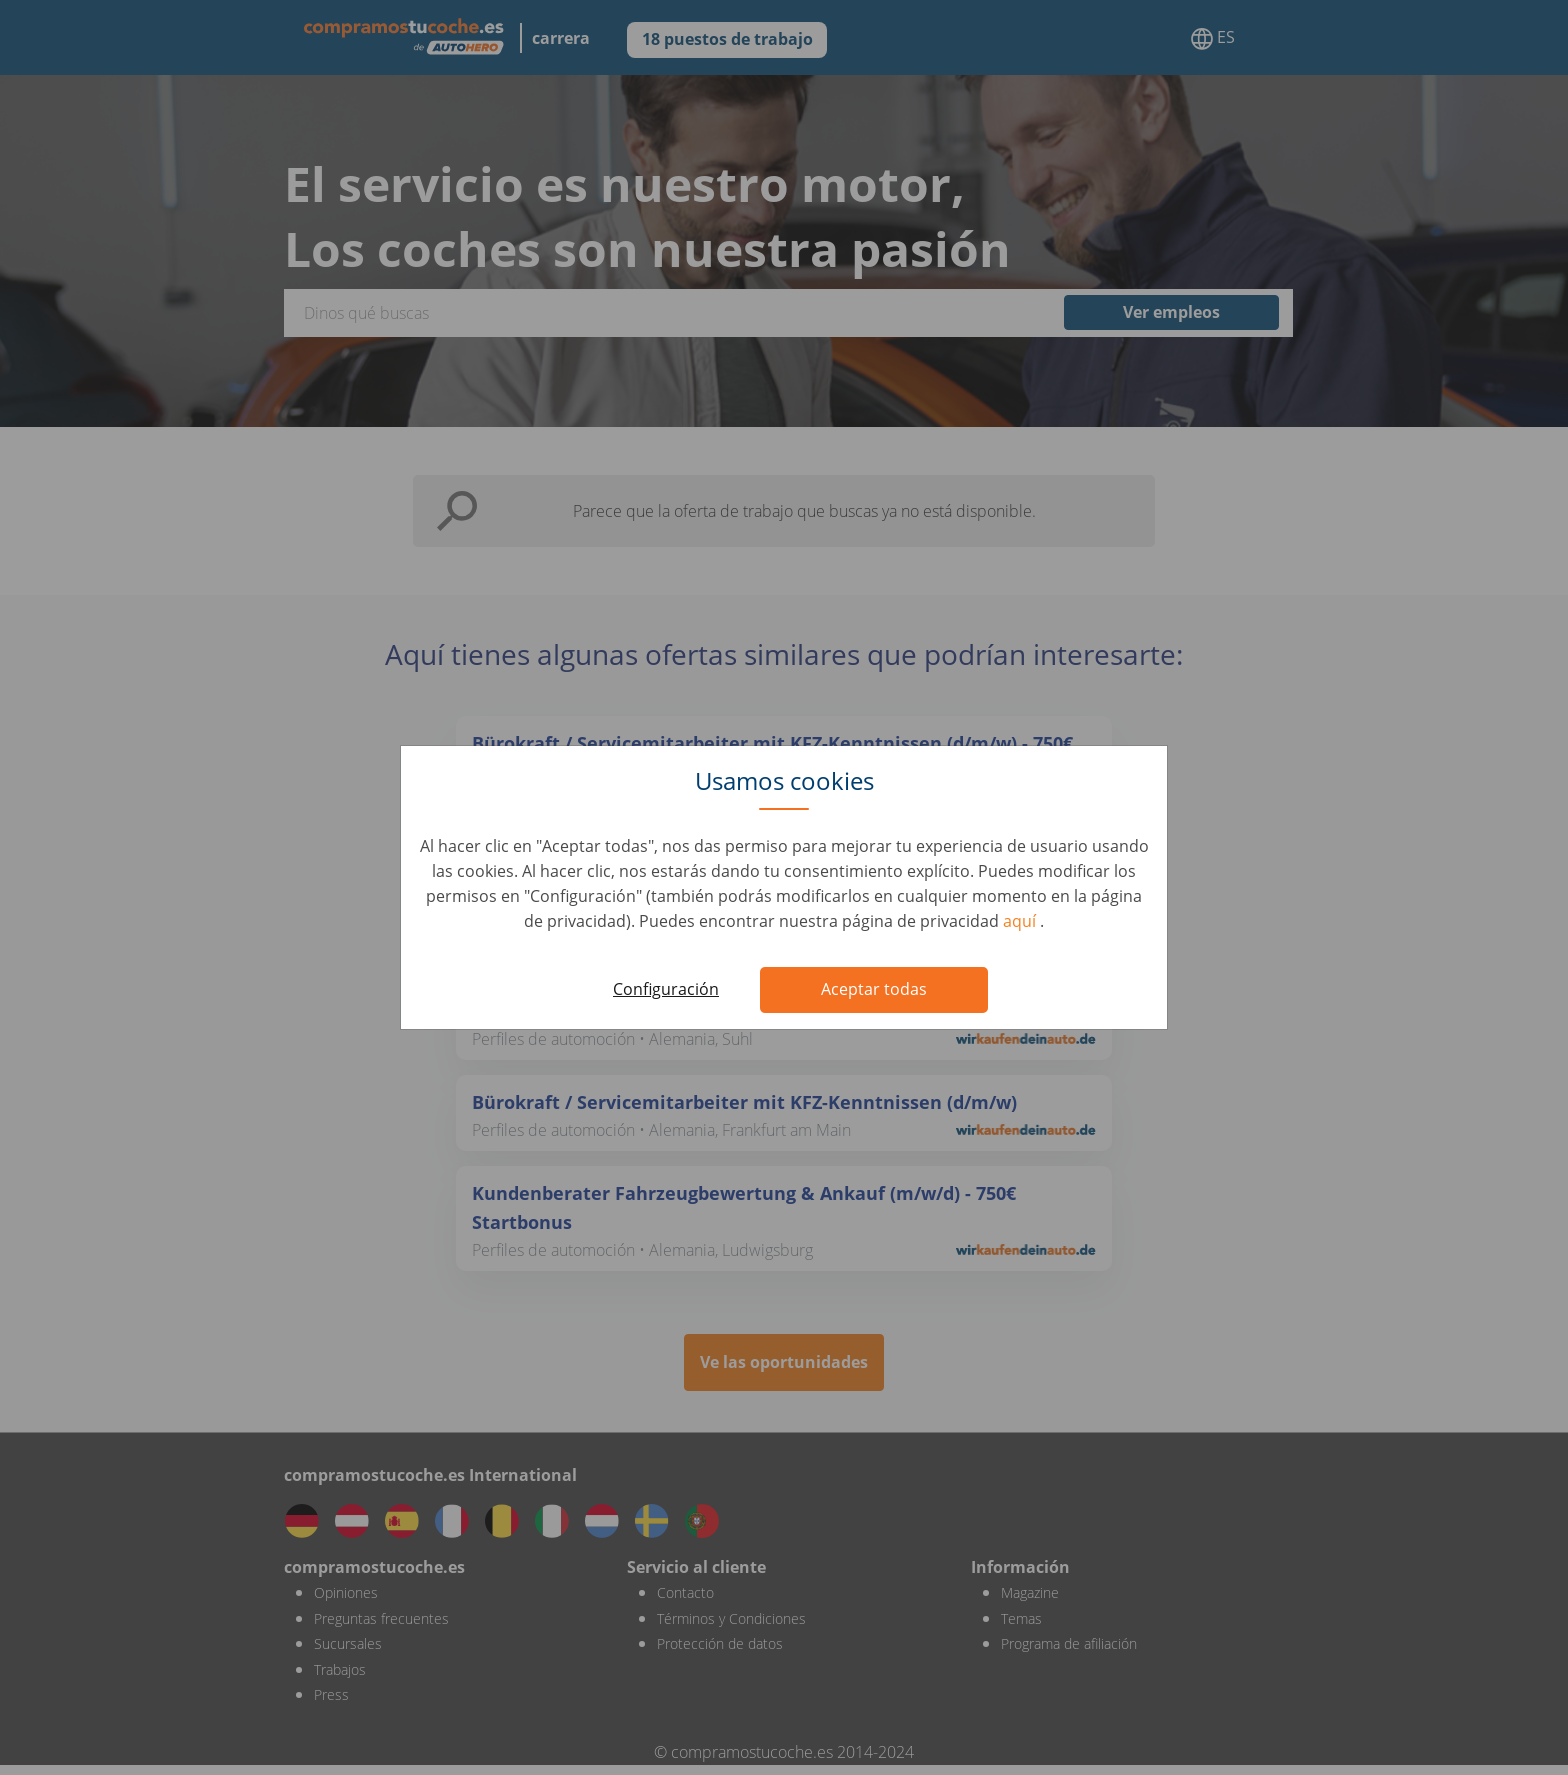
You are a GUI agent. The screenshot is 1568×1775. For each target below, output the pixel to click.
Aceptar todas (874, 989)
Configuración (666, 989)
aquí (1021, 921)
